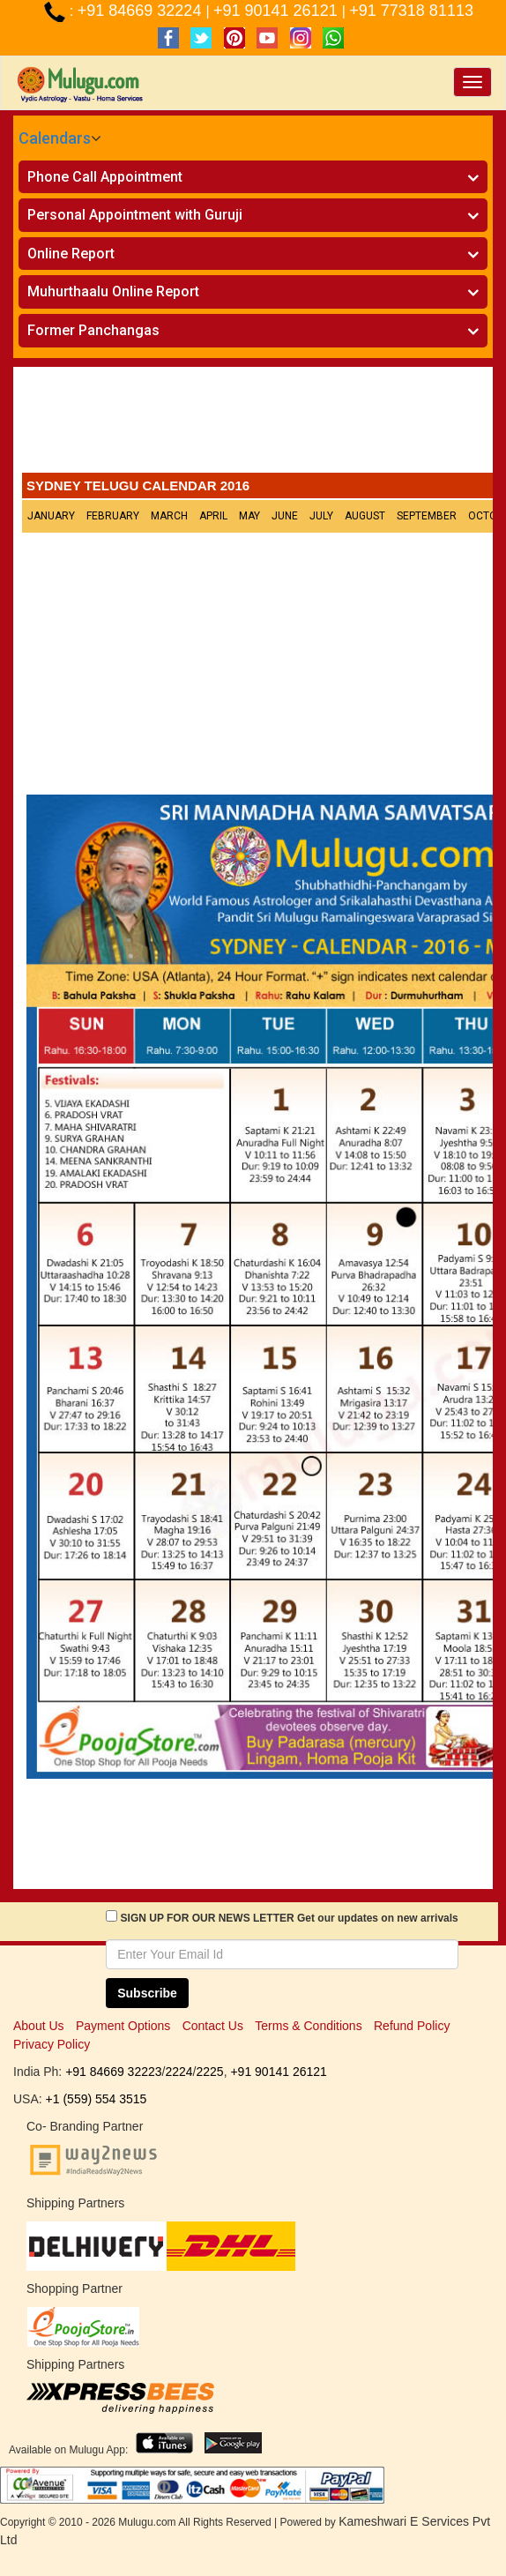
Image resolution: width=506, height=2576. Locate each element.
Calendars (55, 138)
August (365, 516)
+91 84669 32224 (142, 10)
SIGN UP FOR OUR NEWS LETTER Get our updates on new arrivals (289, 1918)
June (285, 516)
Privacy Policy (51, 2044)
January (51, 516)
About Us (38, 2026)
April (213, 516)
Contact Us (212, 2026)
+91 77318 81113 (411, 10)
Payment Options (123, 2026)
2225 (209, 2072)
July (321, 516)
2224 (178, 2072)
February (112, 516)
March (169, 516)
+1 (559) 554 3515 (96, 2099)
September (427, 516)
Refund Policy (412, 2026)
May (249, 516)
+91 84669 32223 (113, 2072)
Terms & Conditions (308, 2026)
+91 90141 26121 (277, 10)
